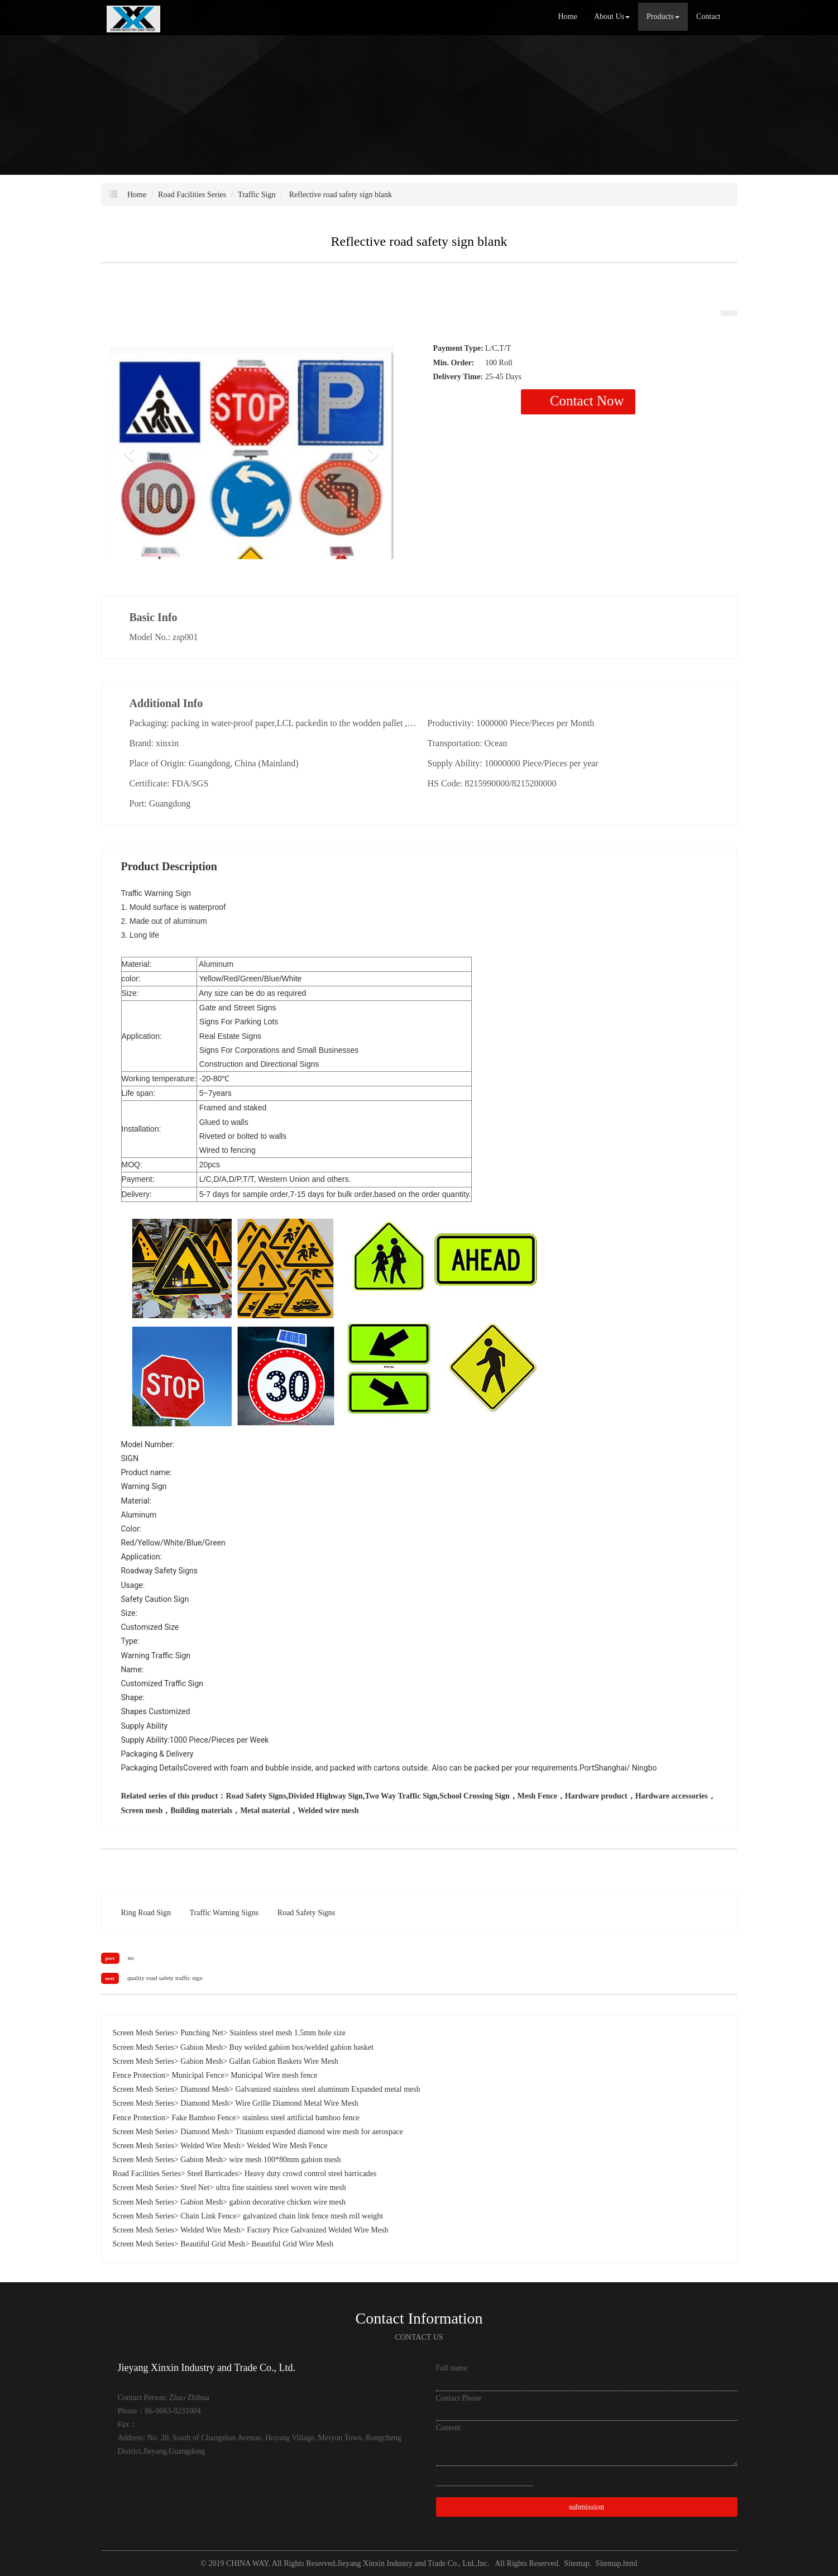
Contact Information (419, 2318)
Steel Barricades (212, 2173)
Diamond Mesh (204, 2089)
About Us (612, 16)
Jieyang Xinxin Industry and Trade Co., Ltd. (406, 2563)
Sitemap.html (617, 2563)
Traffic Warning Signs (223, 1913)
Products (663, 16)
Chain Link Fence (208, 2216)
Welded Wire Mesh (210, 2145)
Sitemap (577, 2563)
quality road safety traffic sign (165, 1977)
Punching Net (201, 2033)
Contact (708, 16)
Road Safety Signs (306, 1913)
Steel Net (194, 2187)
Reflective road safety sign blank (339, 194)
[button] (130, 453)
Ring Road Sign (146, 1913)
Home (567, 16)
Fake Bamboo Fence (203, 2118)
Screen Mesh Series (143, 2033)
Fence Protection (139, 2075)
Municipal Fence (197, 2075)
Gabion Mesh (201, 2047)
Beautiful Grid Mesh (212, 2244)
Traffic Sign (256, 194)
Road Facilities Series (192, 194)
